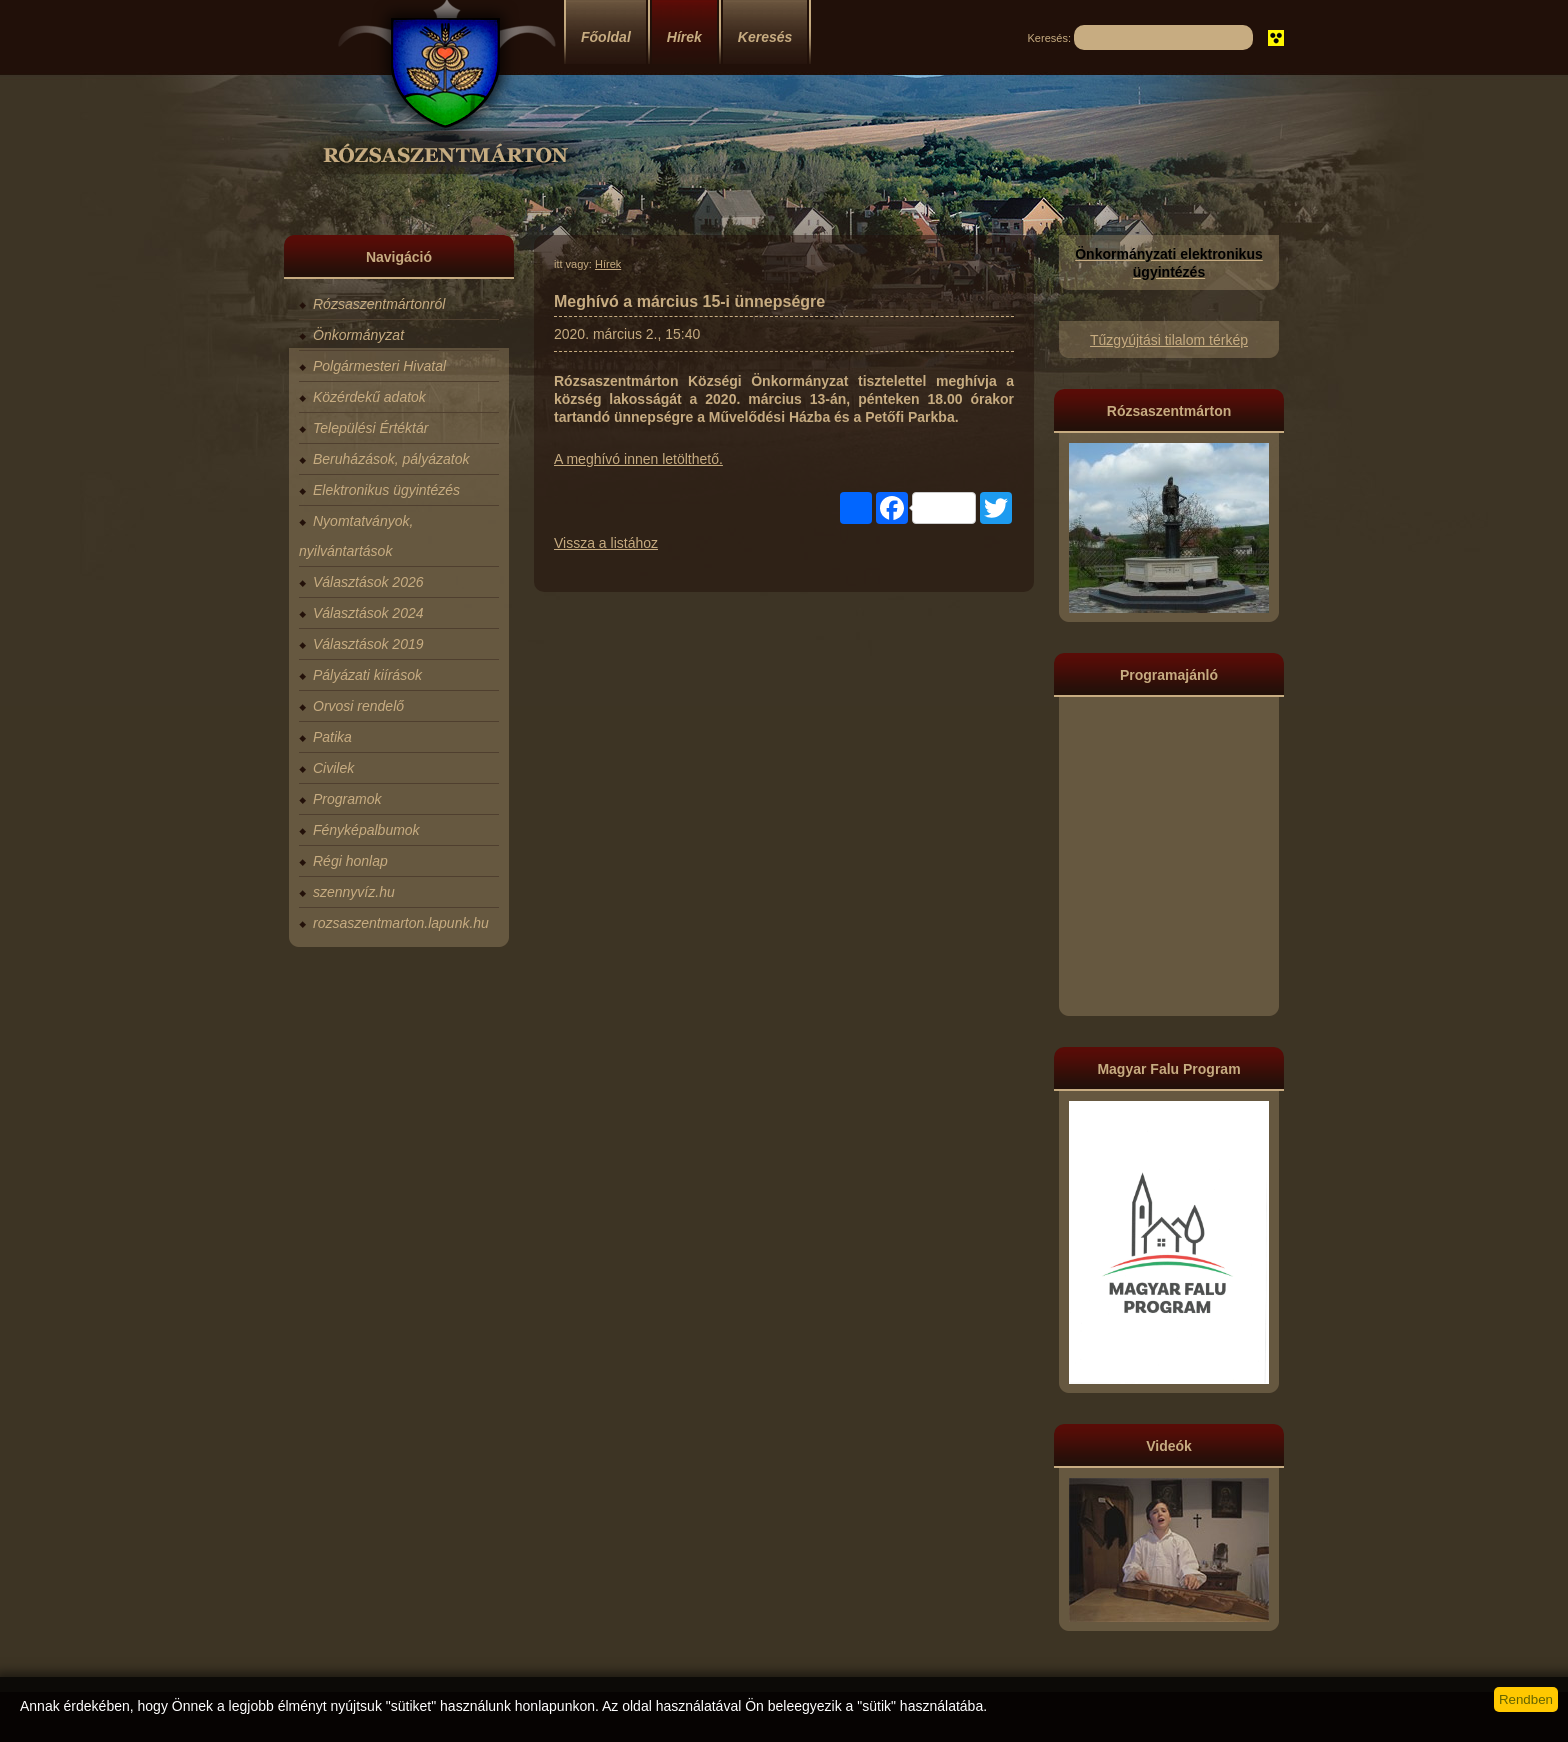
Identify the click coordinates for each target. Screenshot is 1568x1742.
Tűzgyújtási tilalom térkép (1169, 340)
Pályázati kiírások (367, 675)
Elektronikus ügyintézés (386, 490)
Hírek (684, 37)
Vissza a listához (606, 543)
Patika (332, 737)
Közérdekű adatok (369, 397)
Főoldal (606, 37)
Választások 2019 (368, 644)
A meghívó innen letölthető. (638, 459)
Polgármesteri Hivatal (379, 366)
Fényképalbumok (366, 830)
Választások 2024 (368, 613)
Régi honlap (350, 861)
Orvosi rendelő (358, 706)
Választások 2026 (368, 582)
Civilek (333, 768)
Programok (347, 799)
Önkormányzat (358, 335)
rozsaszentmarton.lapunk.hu (401, 923)
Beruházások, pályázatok (391, 459)
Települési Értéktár (370, 428)
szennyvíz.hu (354, 892)
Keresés (765, 37)
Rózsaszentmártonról (379, 304)
